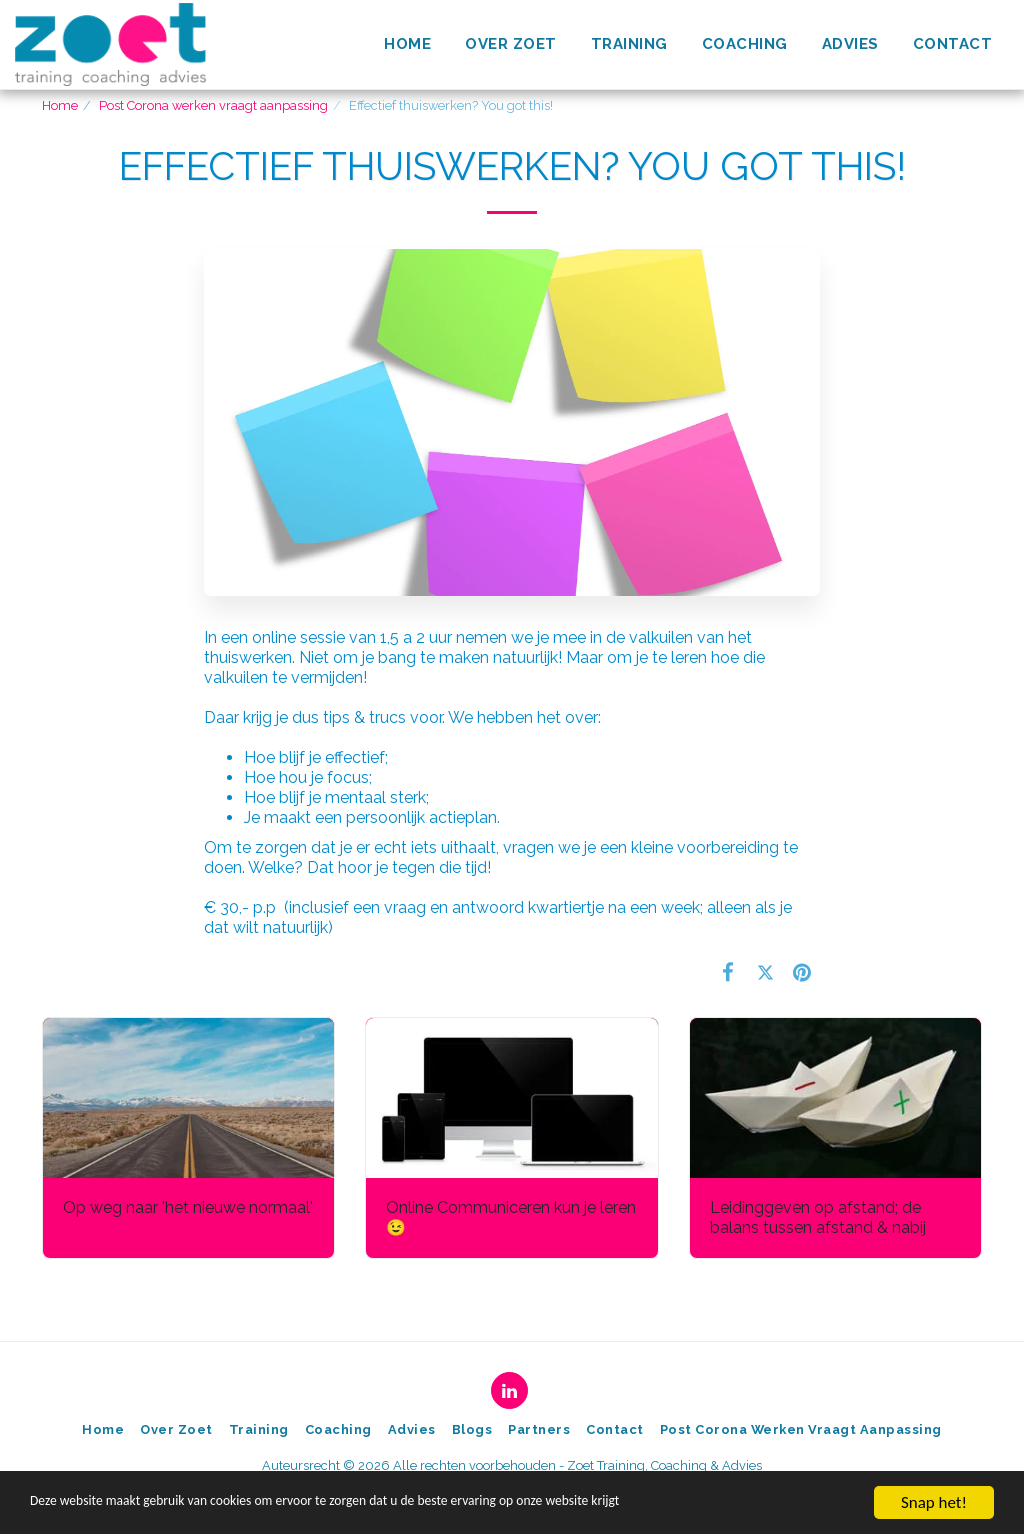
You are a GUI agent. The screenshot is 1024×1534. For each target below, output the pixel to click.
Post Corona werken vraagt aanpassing (213, 105)
